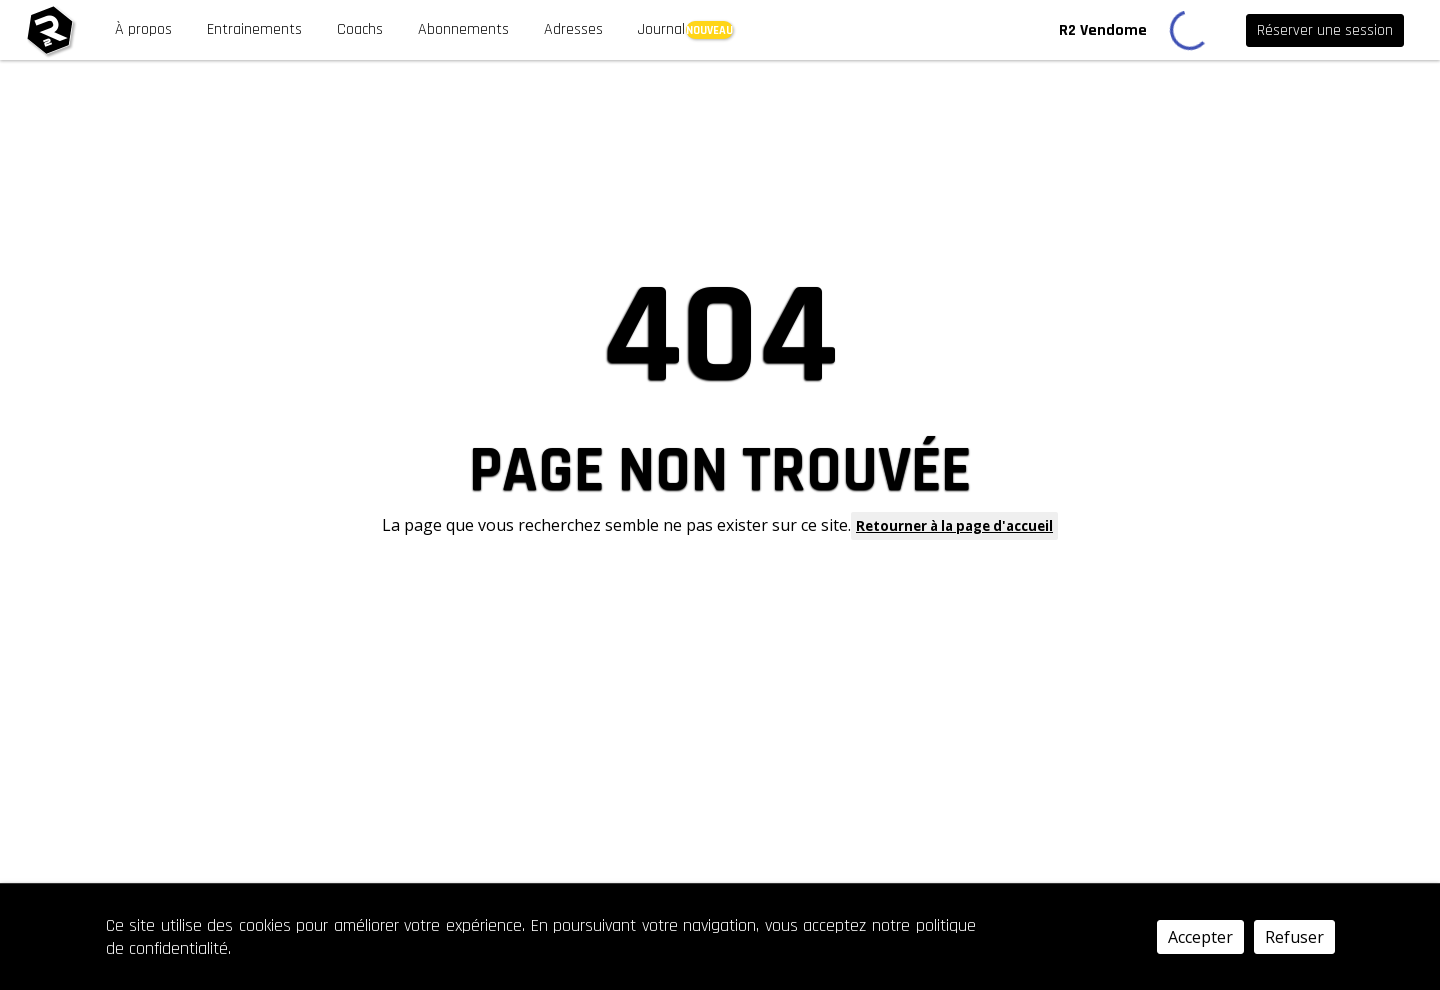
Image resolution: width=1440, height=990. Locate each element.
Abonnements (463, 29)
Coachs (360, 29)
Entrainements (254, 29)
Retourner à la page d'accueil (954, 526)
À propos (143, 29)
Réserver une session (1325, 30)
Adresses (573, 29)
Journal (661, 29)
